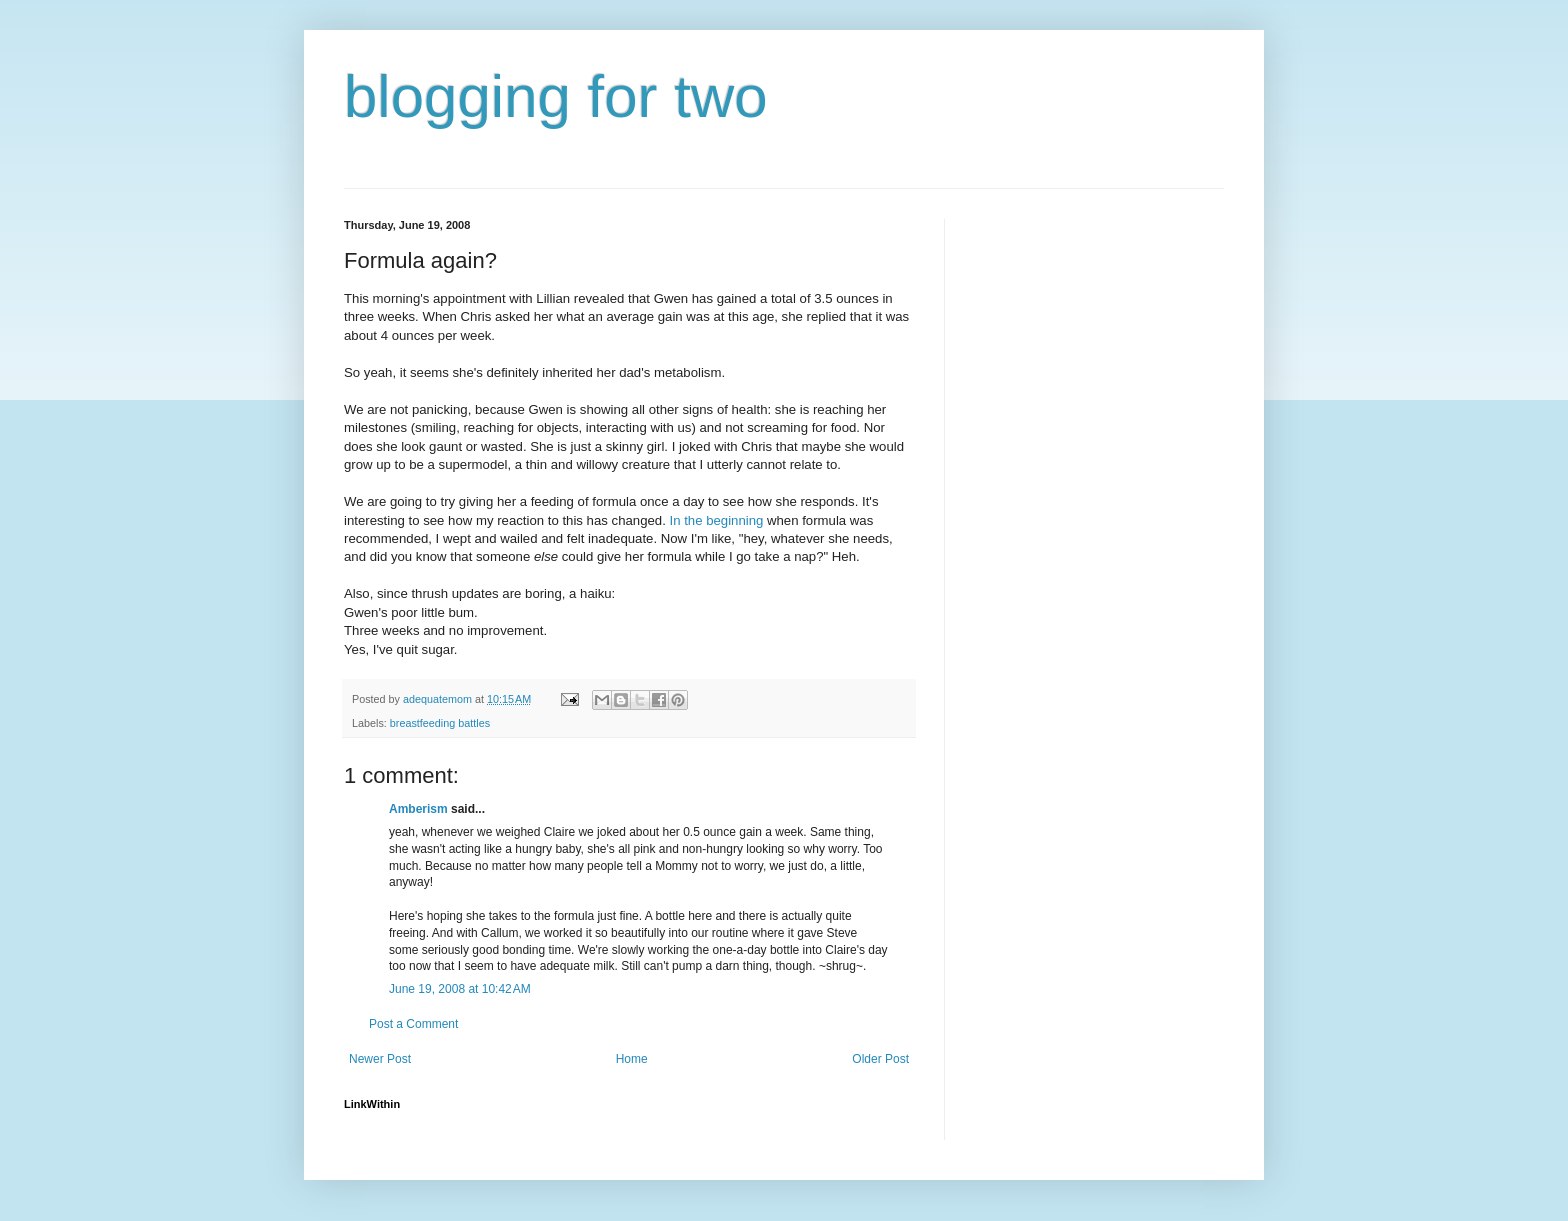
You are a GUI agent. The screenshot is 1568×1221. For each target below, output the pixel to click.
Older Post (880, 1059)
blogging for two (556, 96)
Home (632, 1059)
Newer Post (380, 1059)
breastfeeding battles (440, 723)
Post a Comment (413, 1024)
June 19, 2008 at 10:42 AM (460, 989)
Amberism (418, 809)
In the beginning (716, 520)
